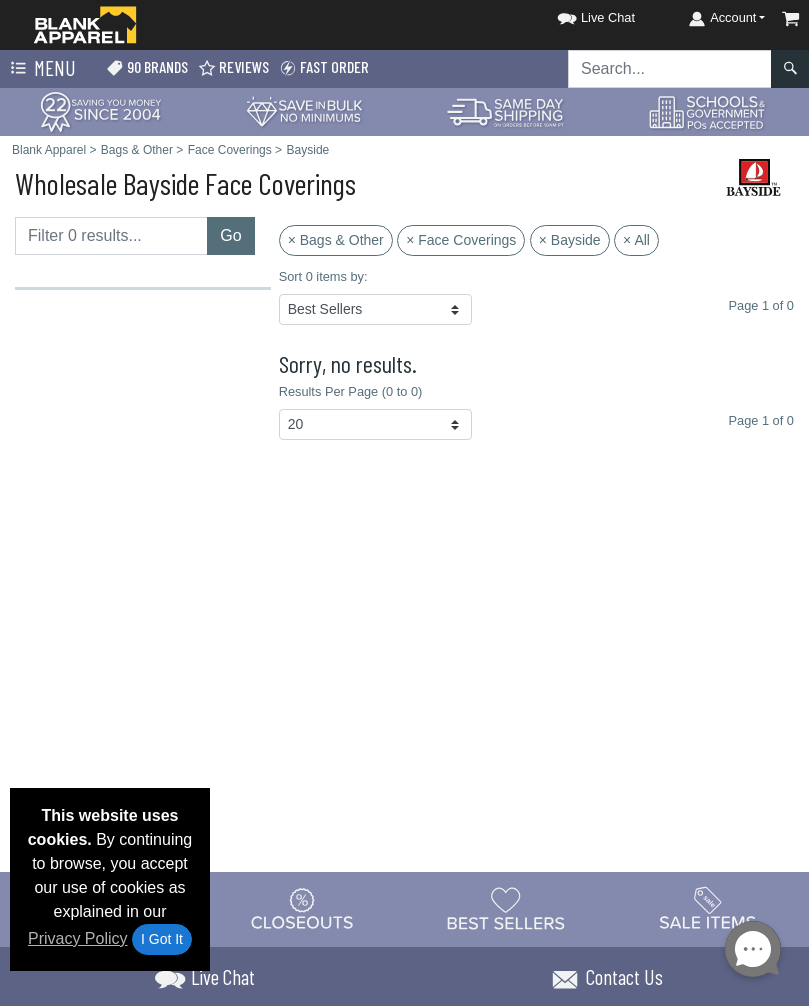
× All (636, 240)
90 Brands (147, 67)
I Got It (162, 939)
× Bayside (570, 240)
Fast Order (324, 67)
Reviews (233, 67)
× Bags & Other (336, 240)
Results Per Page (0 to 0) (351, 391)
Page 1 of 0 (761, 420)
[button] (578, 14)
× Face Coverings (461, 240)
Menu (41, 69)
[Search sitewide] (670, 69)
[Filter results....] (111, 236)
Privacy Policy (78, 938)
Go (230, 235)
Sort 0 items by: (323, 276)
